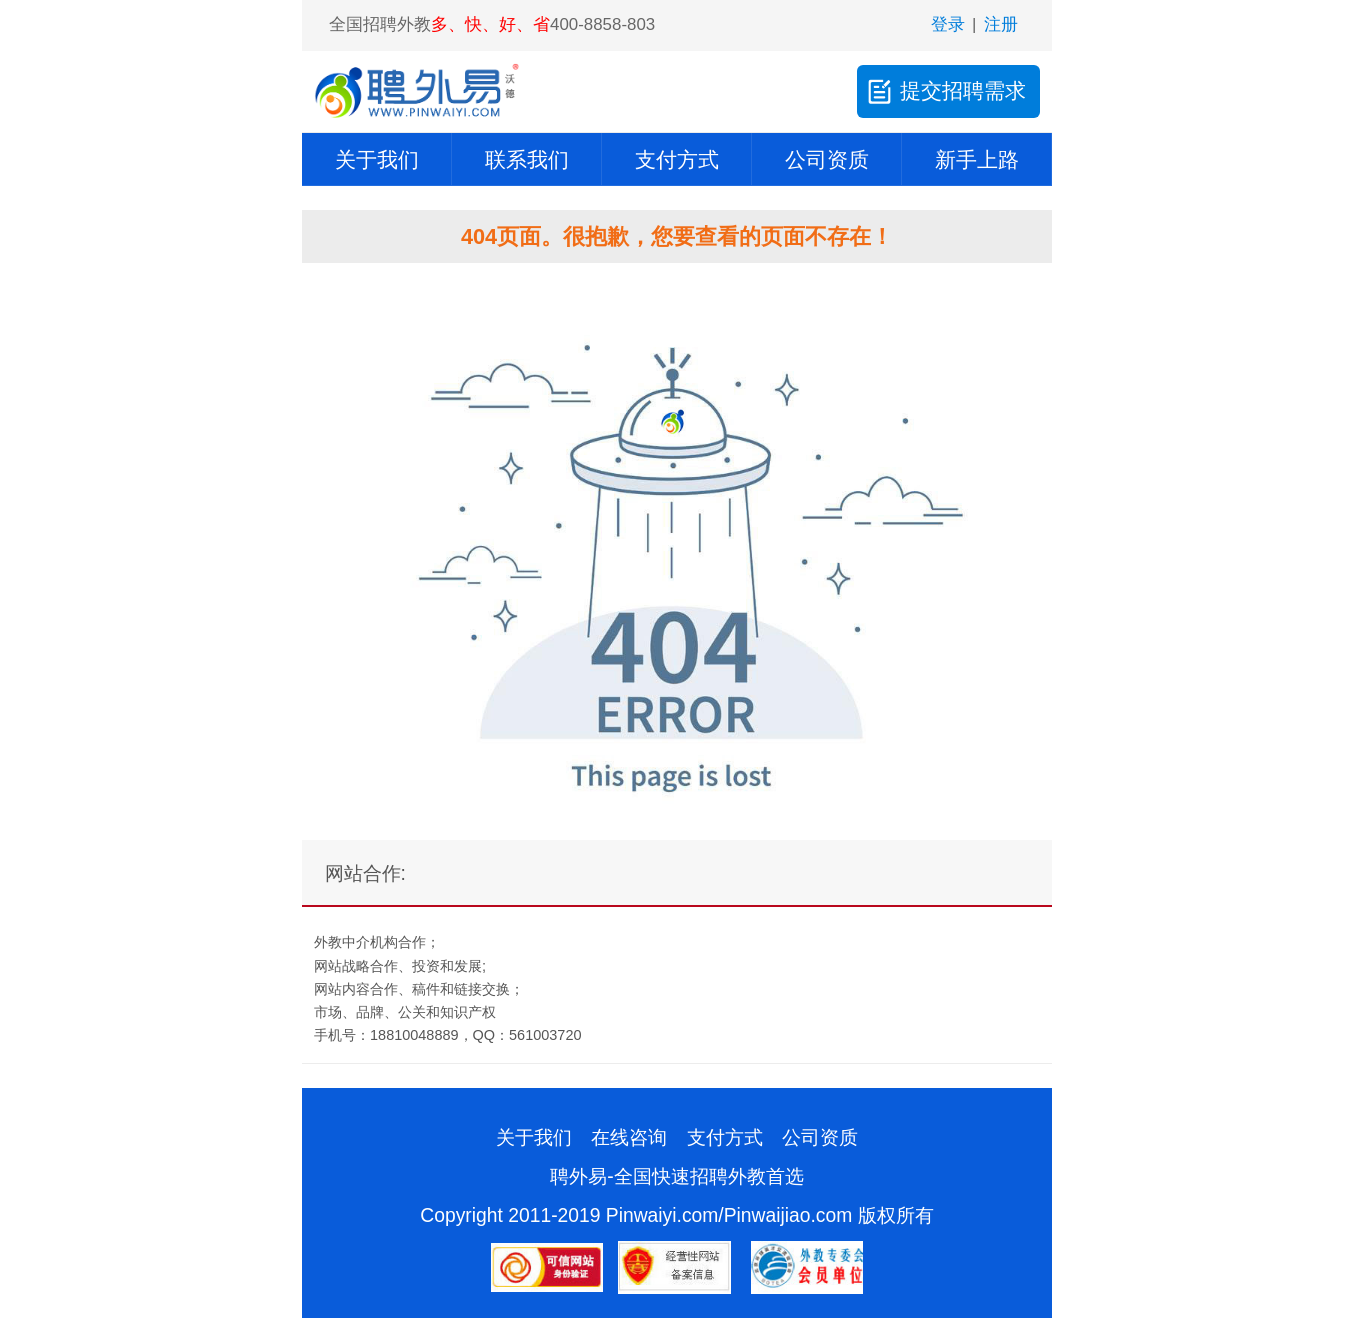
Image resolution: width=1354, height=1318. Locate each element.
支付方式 (677, 159)
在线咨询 (629, 1137)
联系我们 (527, 159)
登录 (948, 24)
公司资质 (827, 159)
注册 (1001, 24)
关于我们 (377, 159)
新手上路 (977, 159)
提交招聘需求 (945, 91)
